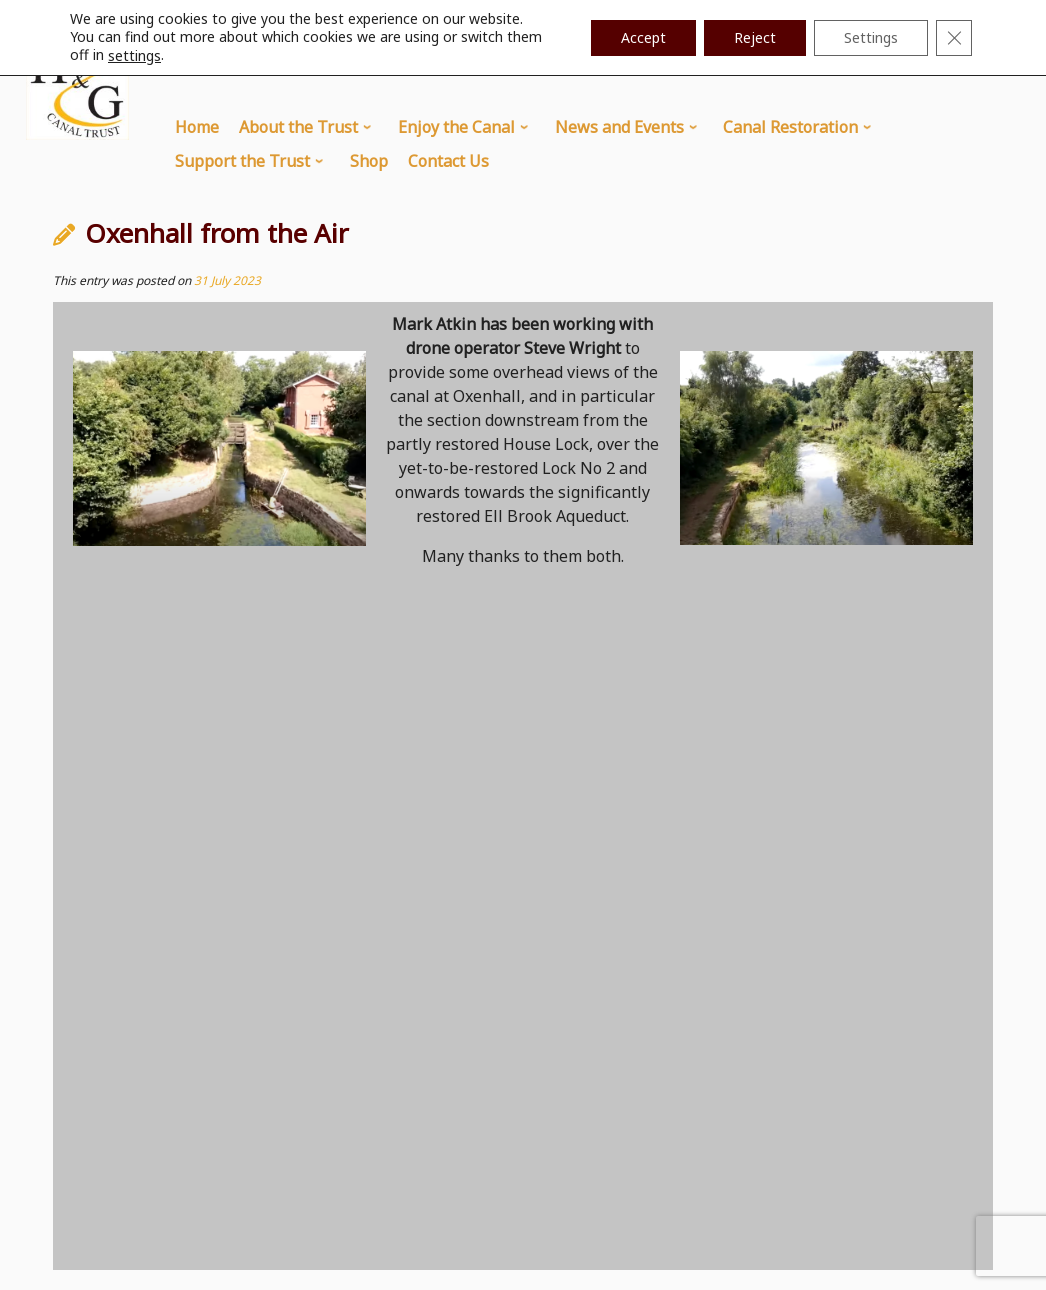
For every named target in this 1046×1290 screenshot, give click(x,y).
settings (134, 56)
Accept (643, 37)
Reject (755, 37)
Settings (871, 37)
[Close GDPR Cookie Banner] (954, 38)
